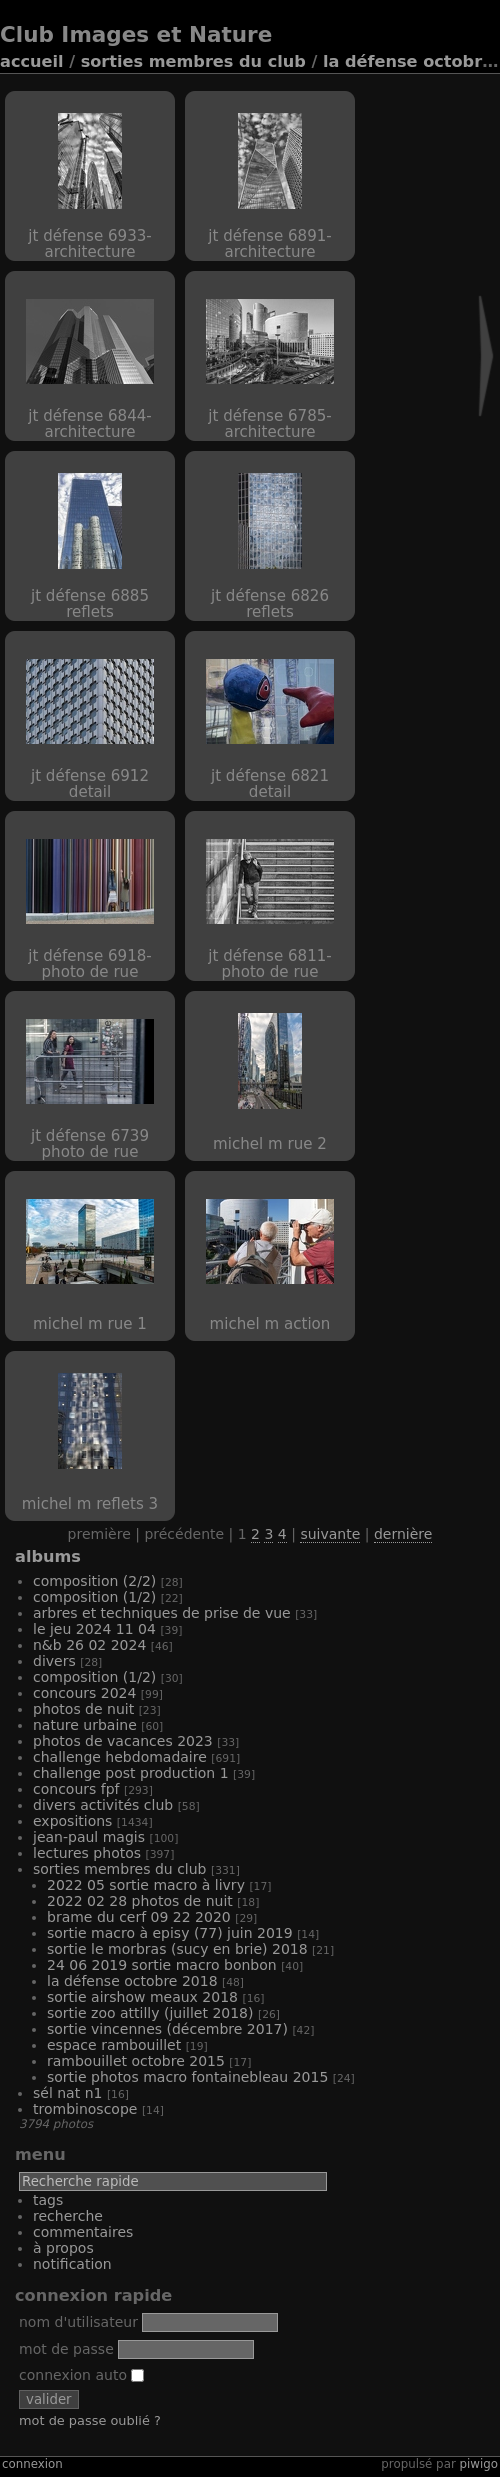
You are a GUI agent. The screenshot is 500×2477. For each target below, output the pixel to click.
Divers (54, 1661)
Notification (72, 2264)
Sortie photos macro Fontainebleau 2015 (187, 2077)
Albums (48, 1556)
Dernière (403, 1534)
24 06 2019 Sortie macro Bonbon (162, 1965)
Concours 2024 (84, 1693)
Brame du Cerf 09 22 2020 (139, 1917)
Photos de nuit (83, 1709)
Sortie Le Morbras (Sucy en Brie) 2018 (177, 1949)
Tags (48, 2200)
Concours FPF (76, 1789)
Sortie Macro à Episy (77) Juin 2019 (170, 1933)
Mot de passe (66, 2349)
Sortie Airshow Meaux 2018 (142, 1997)
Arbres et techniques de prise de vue (162, 1613)
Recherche (68, 2216)
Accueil (32, 61)
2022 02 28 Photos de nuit (140, 1901)
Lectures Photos (87, 1853)
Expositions (72, 1821)
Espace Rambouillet (114, 2045)
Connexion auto (81, 2375)
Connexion (32, 2464)
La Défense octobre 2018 (132, 1981)
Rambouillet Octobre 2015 (136, 2061)
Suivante (330, 1534)
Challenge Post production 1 (131, 1773)
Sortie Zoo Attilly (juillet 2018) (150, 2013)
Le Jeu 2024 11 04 (94, 1629)
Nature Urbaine (85, 1725)
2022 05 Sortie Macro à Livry (146, 1885)
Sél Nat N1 (67, 2093)
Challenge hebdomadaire (120, 1757)
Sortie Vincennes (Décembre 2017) (167, 2029)
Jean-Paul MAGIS (89, 1837)
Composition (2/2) (94, 1581)
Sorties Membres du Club (193, 61)
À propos (63, 2248)
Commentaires (83, 2232)
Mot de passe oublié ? (90, 2420)
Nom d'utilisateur (78, 2322)
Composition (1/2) (94, 1597)
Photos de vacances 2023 (123, 1741)
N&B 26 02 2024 (89, 1645)
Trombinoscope (85, 2109)
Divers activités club (103, 1805)
